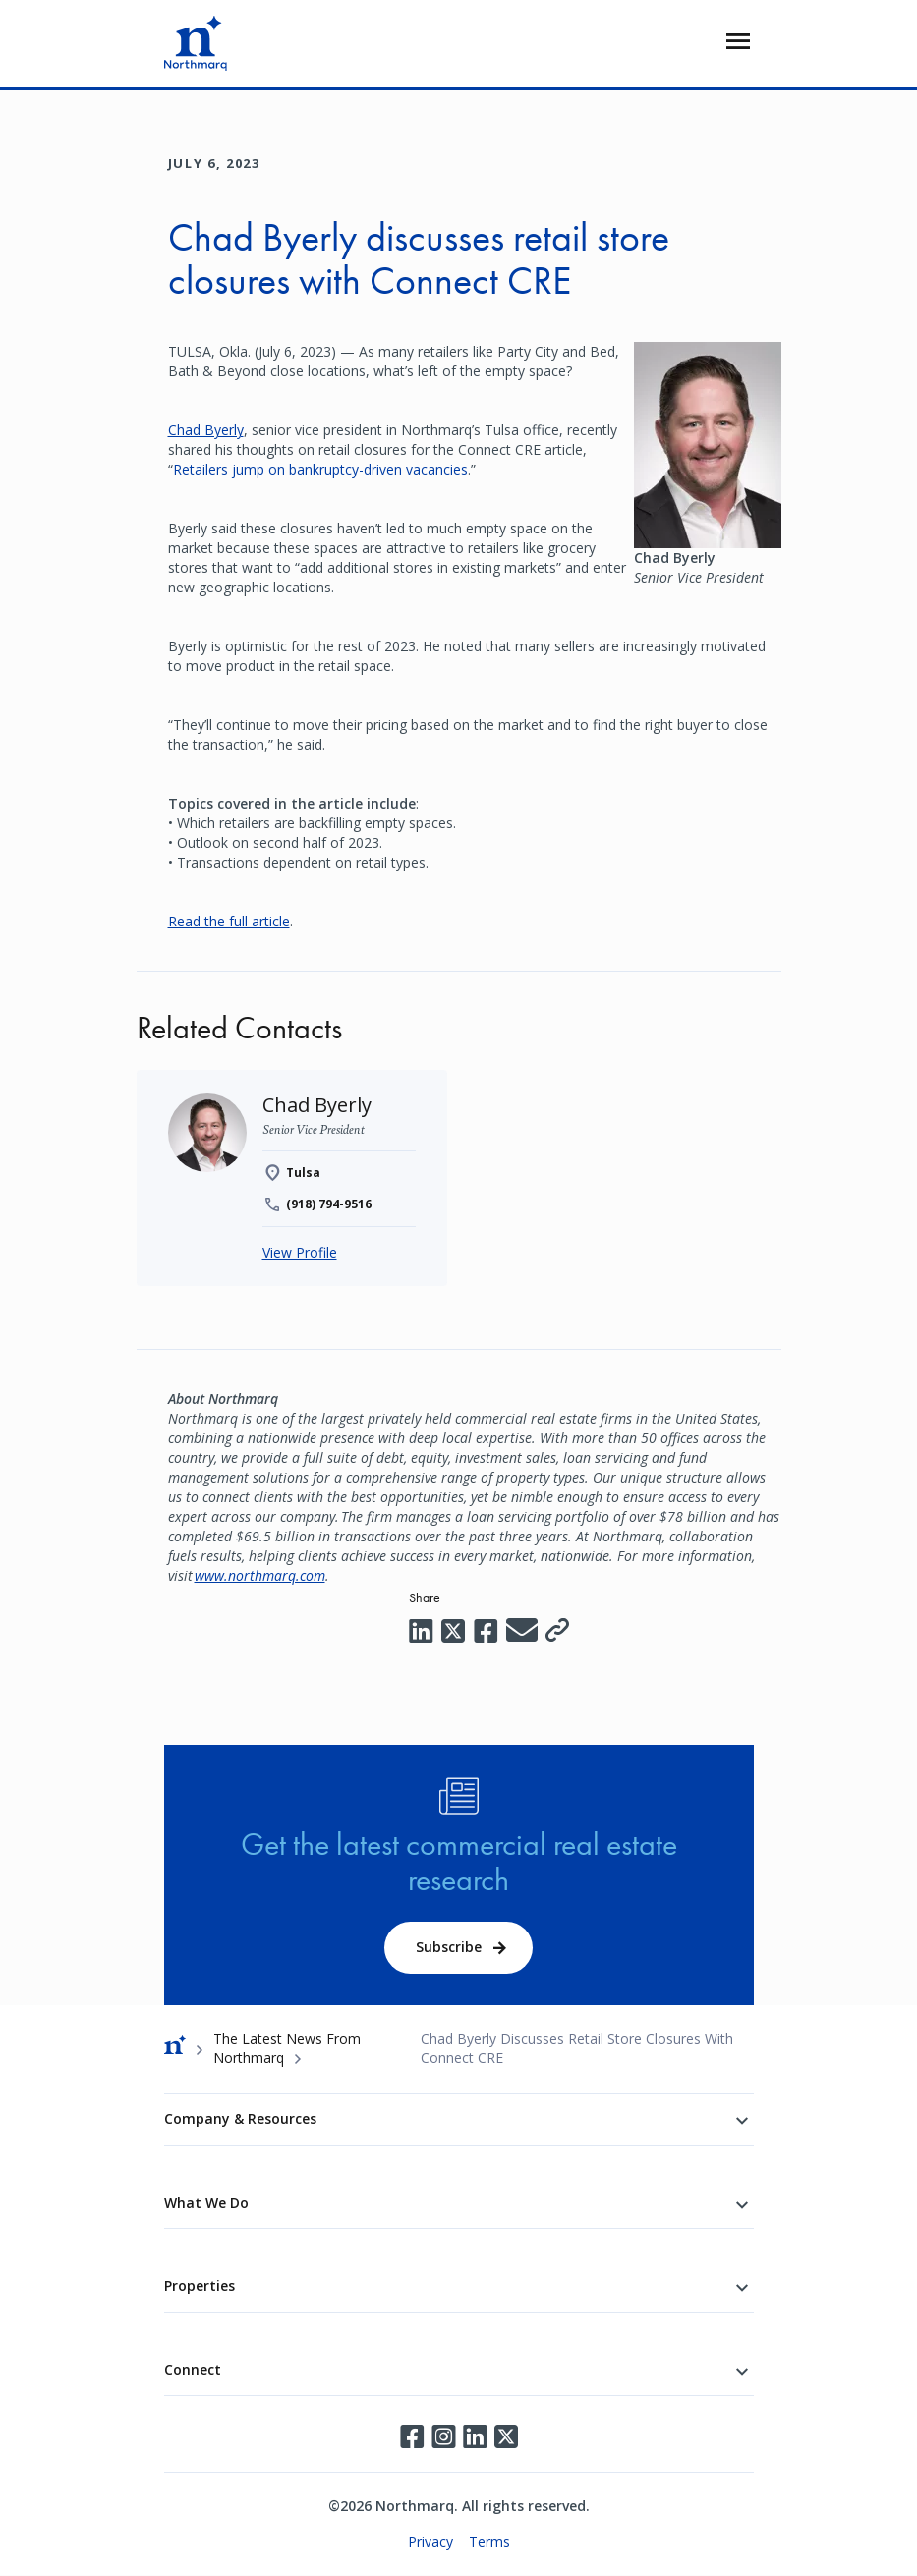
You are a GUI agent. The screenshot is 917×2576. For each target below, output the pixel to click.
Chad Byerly (206, 429)
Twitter (506, 2436)
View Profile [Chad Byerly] (299, 1252)
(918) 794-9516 (329, 1204)
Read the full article (229, 921)
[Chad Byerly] (317, 1105)
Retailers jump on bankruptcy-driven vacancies (320, 469)
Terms (489, 2541)
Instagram (443, 2436)
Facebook (412, 2436)
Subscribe (449, 1946)
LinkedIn (475, 2436)
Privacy (430, 2541)
